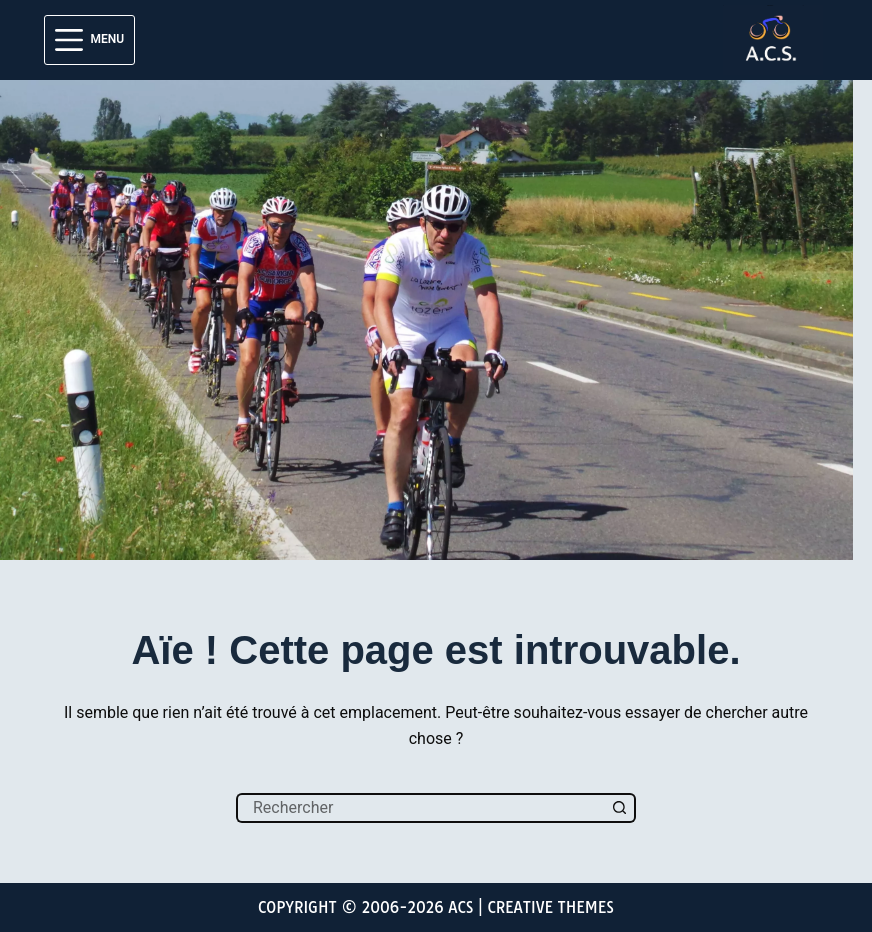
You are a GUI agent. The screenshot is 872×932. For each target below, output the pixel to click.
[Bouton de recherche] (621, 808)
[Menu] (90, 40)
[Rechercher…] (421, 808)
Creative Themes (550, 907)
